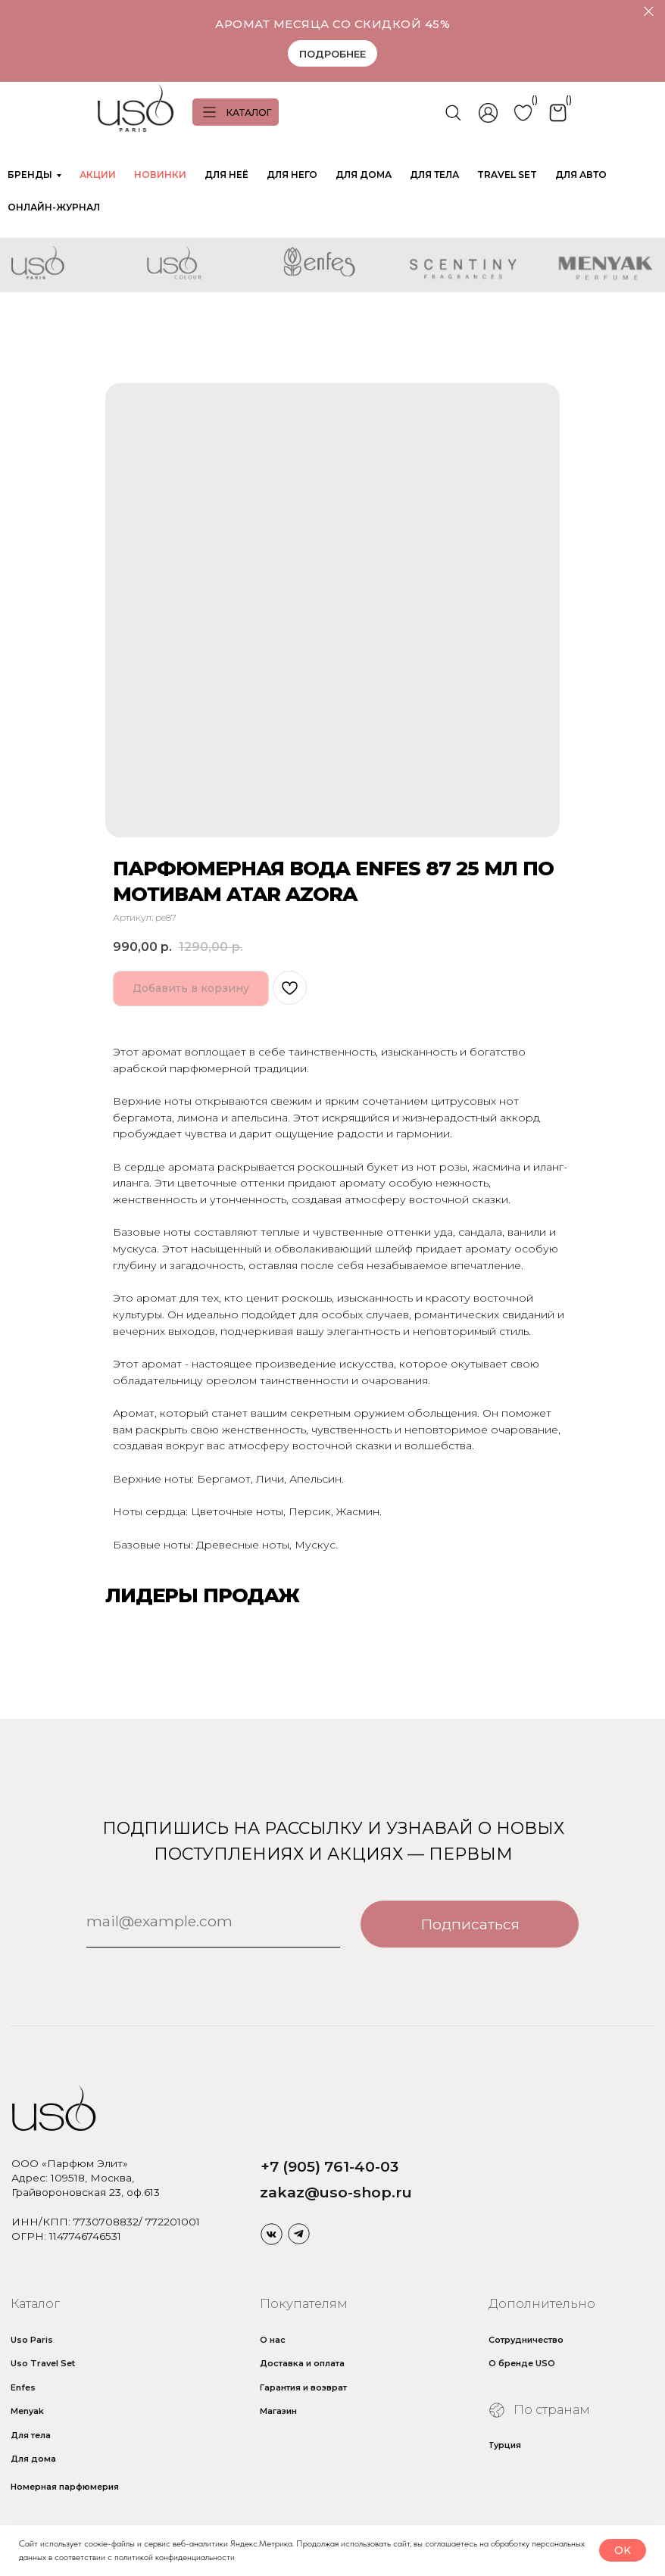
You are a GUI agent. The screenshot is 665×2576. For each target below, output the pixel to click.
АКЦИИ (98, 174)
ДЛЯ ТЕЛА (434, 174)
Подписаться (470, 1924)
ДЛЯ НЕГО (292, 174)
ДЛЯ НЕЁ (226, 174)
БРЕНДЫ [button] (30, 174)
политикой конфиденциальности (174, 2557)
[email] (213, 1921)
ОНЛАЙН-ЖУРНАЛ (54, 207)
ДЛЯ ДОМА (364, 174)
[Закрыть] (648, 11)
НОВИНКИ (160, 174)
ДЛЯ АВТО (581, 174)
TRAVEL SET (507, 174)
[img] (272, 2233)
